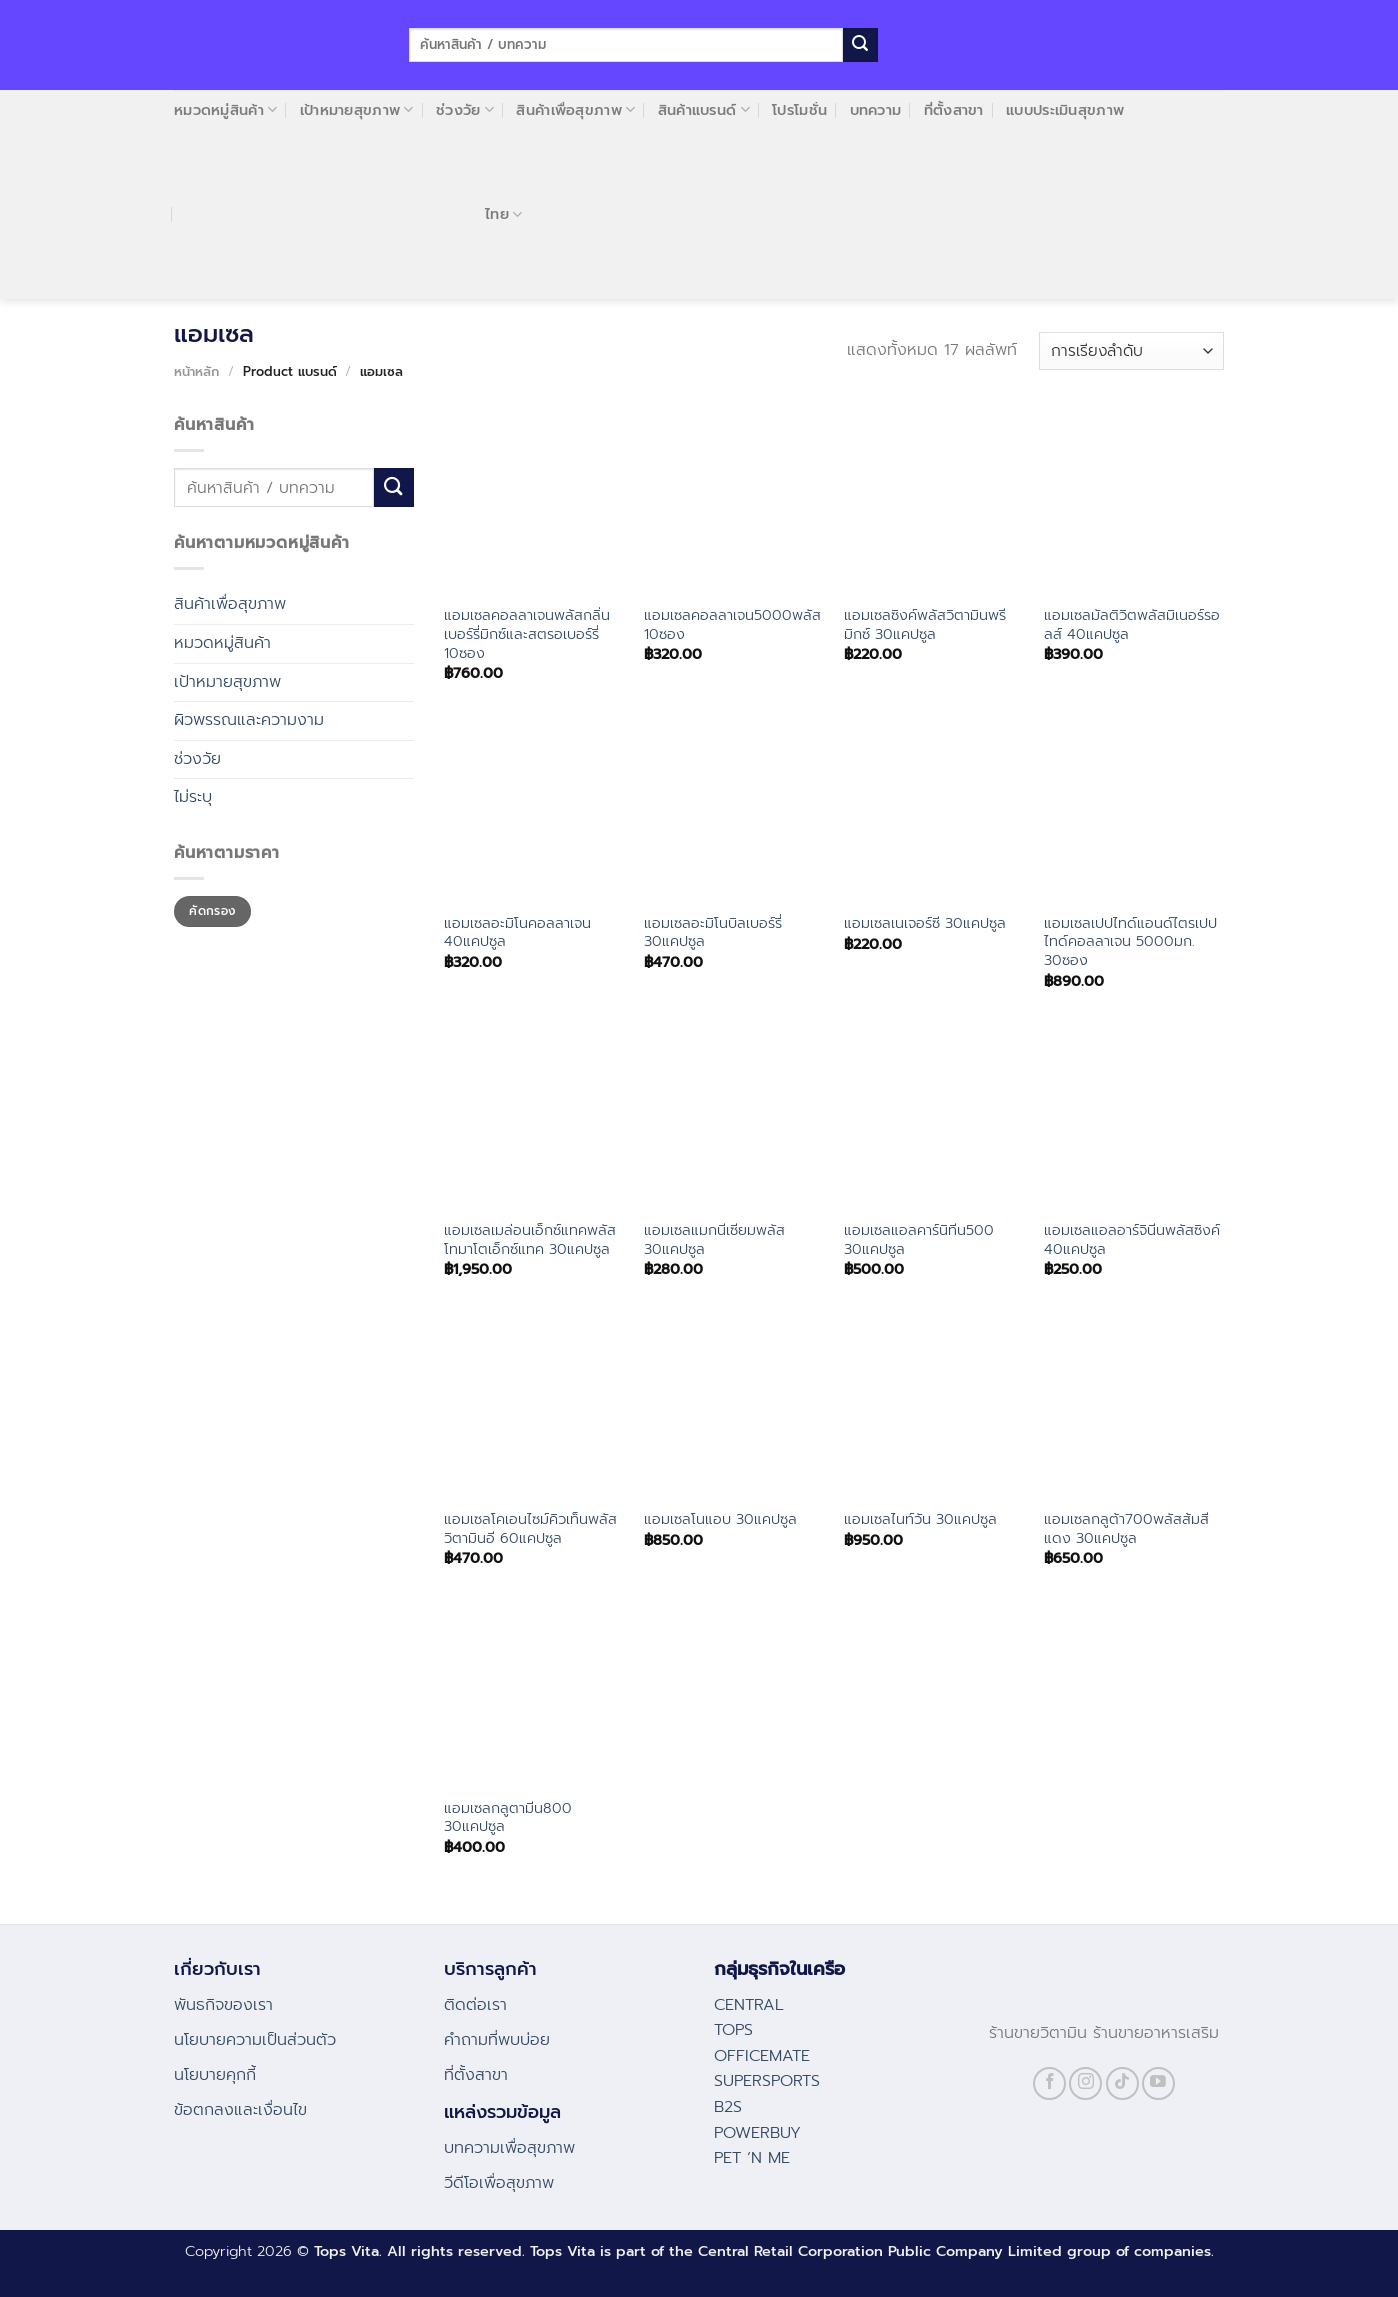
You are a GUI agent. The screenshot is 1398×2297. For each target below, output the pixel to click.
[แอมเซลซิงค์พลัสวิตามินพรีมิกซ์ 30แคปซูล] (934, 503)
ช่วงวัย (465, 110)
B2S (728, 2107)
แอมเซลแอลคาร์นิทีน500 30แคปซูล (919, 1239)
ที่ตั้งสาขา (954, 110)
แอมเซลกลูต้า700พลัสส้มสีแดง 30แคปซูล (1126, 1528)
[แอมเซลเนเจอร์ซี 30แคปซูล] (934, 810)
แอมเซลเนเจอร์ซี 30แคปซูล (925, 923)
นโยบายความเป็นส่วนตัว (255, 2040)
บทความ (876, 110)
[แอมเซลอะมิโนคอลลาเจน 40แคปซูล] (534, 810)
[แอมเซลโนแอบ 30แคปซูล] (734, 1406)
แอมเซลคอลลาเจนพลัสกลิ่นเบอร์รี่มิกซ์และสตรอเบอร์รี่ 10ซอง (527, 634)
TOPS (733, 2030)
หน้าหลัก (196, 371)
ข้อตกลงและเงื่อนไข (240, 2110)
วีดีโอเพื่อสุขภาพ (499, 2183)
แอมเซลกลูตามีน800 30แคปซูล (508, 1817)
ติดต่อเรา (475, 2005)
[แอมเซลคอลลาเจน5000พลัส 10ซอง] (734, 503)
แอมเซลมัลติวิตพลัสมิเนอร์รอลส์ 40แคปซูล (1132, 624)
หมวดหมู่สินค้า (225, 110)
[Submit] (860, 45)
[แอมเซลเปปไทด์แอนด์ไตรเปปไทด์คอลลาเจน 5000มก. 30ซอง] (1134, 810)
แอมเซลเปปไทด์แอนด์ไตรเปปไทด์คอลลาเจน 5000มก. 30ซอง (1130, 942)
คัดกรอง (212, 911)
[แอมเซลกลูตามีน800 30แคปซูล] (534, 1695)
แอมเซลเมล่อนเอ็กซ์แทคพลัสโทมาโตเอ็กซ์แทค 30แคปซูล (530, 1239)
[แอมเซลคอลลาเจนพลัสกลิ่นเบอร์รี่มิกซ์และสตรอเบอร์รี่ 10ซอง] (534, 503)
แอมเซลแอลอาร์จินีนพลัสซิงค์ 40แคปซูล (1132, 1239)
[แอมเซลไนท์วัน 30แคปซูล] (934, 1406)
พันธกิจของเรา (223, 2005)
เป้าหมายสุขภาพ (357, 110)
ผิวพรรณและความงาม (249, 720)
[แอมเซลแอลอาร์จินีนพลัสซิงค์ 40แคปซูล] (1134, 1118)
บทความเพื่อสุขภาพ (509, 2148)
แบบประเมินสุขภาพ (1065, 110)
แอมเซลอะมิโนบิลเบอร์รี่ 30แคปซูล (713, 932)
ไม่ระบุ (193, 797)
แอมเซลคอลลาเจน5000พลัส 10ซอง (732, 624)
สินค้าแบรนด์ (704, 110)
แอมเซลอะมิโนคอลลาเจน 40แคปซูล (517, 932)
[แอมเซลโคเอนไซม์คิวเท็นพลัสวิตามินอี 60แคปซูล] (534, 1406)
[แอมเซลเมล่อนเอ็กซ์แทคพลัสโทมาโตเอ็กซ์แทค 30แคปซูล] (534, 1118)
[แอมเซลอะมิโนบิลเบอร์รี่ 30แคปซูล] (734, 810)
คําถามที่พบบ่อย (497, 2040)
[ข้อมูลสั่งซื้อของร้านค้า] (1131, 351)
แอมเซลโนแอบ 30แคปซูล (720, 1519)
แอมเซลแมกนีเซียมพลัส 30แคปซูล (714, 1239)
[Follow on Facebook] (1049, 2083)
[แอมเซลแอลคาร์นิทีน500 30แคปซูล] (934, 1118)
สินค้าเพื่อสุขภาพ (575, 110)
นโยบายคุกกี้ (215, 2075)
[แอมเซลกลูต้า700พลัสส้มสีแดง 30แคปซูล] (1134, 1406)
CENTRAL (749, 2005)
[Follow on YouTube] (1158, 2083)
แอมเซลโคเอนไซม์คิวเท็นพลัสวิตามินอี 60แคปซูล (530, 1528)
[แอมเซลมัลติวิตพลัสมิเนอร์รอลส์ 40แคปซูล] (1134, 503)
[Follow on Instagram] (1085, 2083)
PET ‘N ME (752, 2158)
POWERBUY (757, 2133)
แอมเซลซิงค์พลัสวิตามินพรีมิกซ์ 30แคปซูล (925, 624)
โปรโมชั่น (799, 110)
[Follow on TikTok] (1122, 2083)
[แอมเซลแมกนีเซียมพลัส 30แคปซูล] (734, 1118)
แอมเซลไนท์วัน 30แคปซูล (920, 1519)
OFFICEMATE (762, 2056)
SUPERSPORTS (767, 2081)
